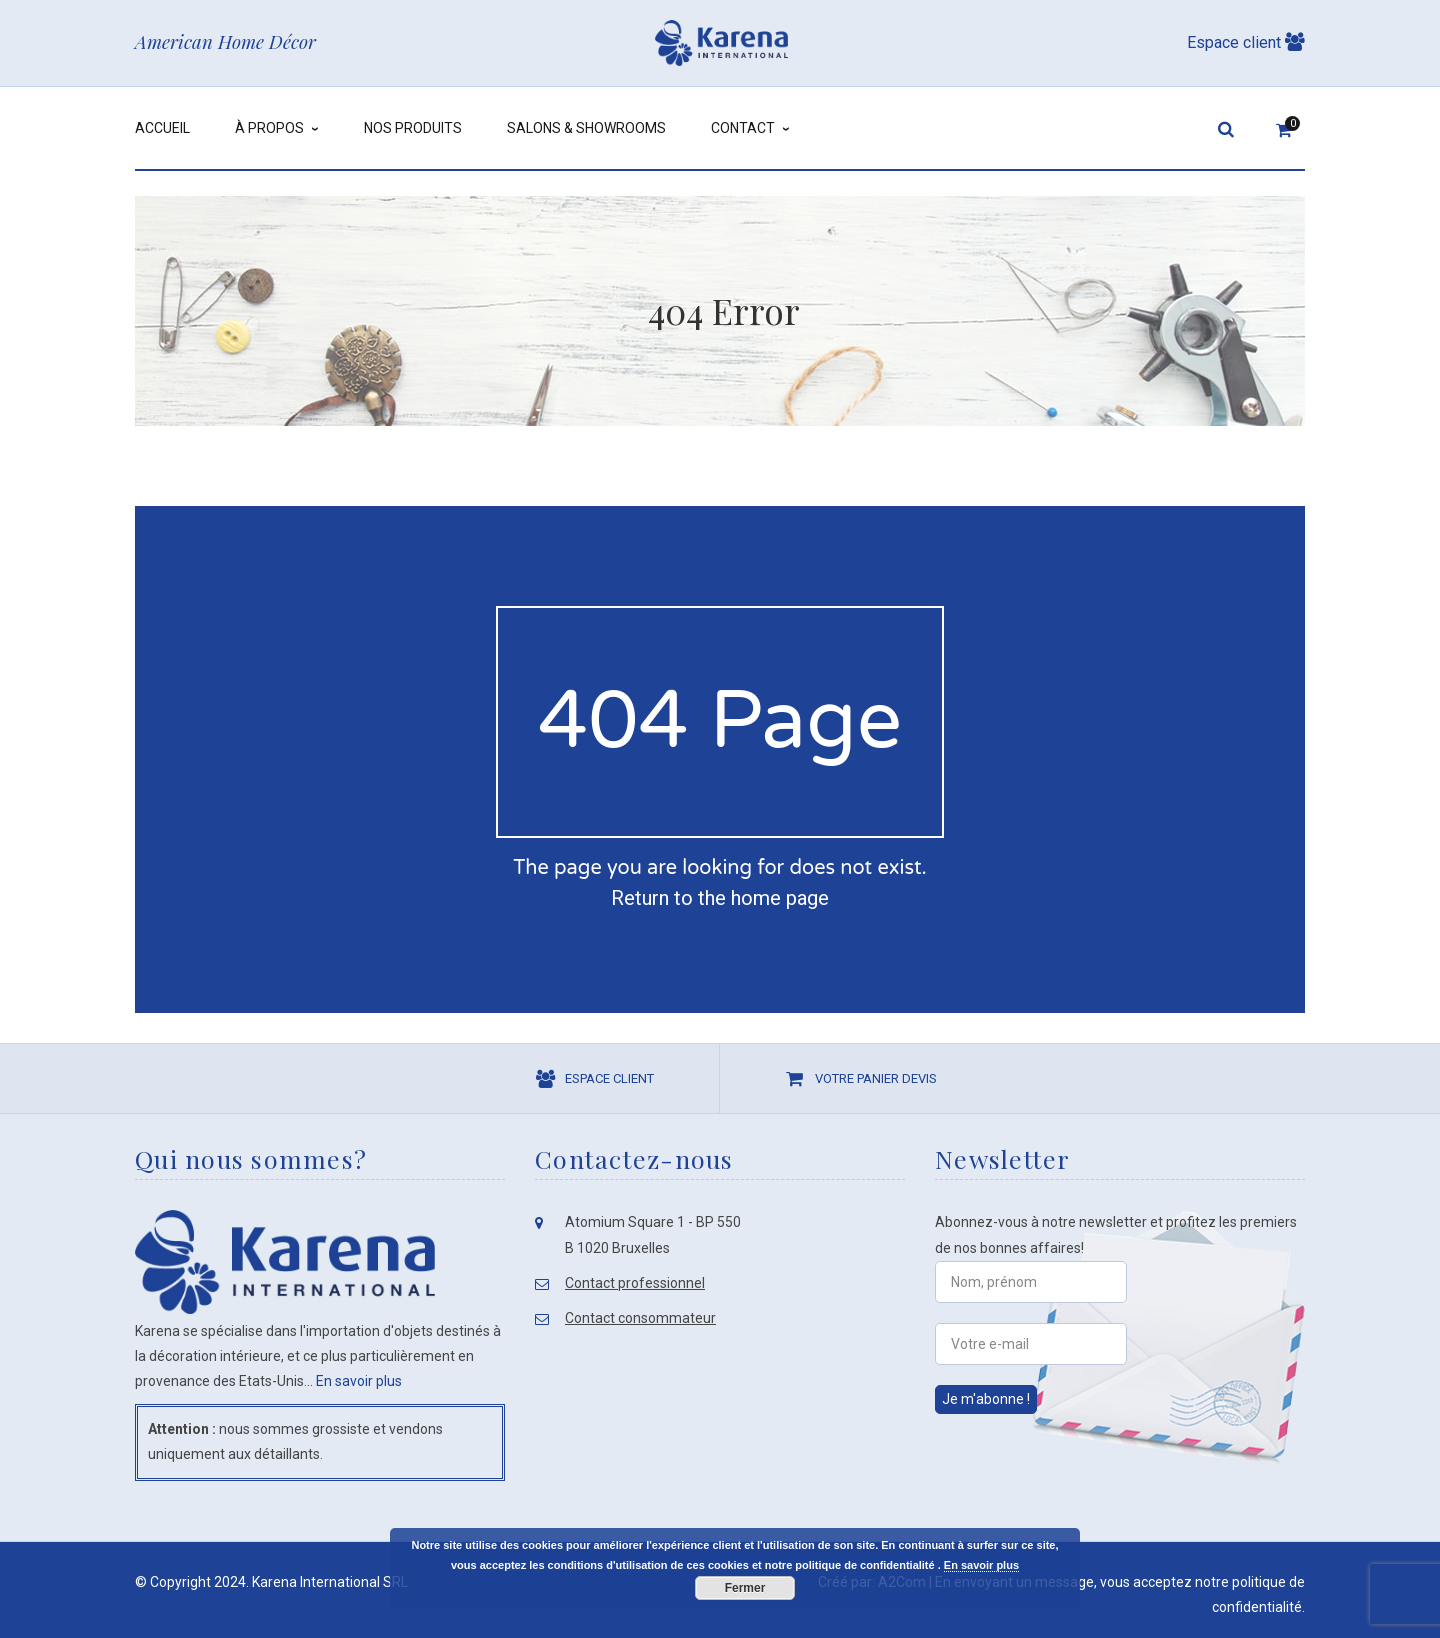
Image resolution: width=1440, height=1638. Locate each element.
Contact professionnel (635, 1283)
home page (780, 898)
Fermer (745, 1588)
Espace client (1246, 42)
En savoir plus (359, 1381)
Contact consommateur (640, 1318)
